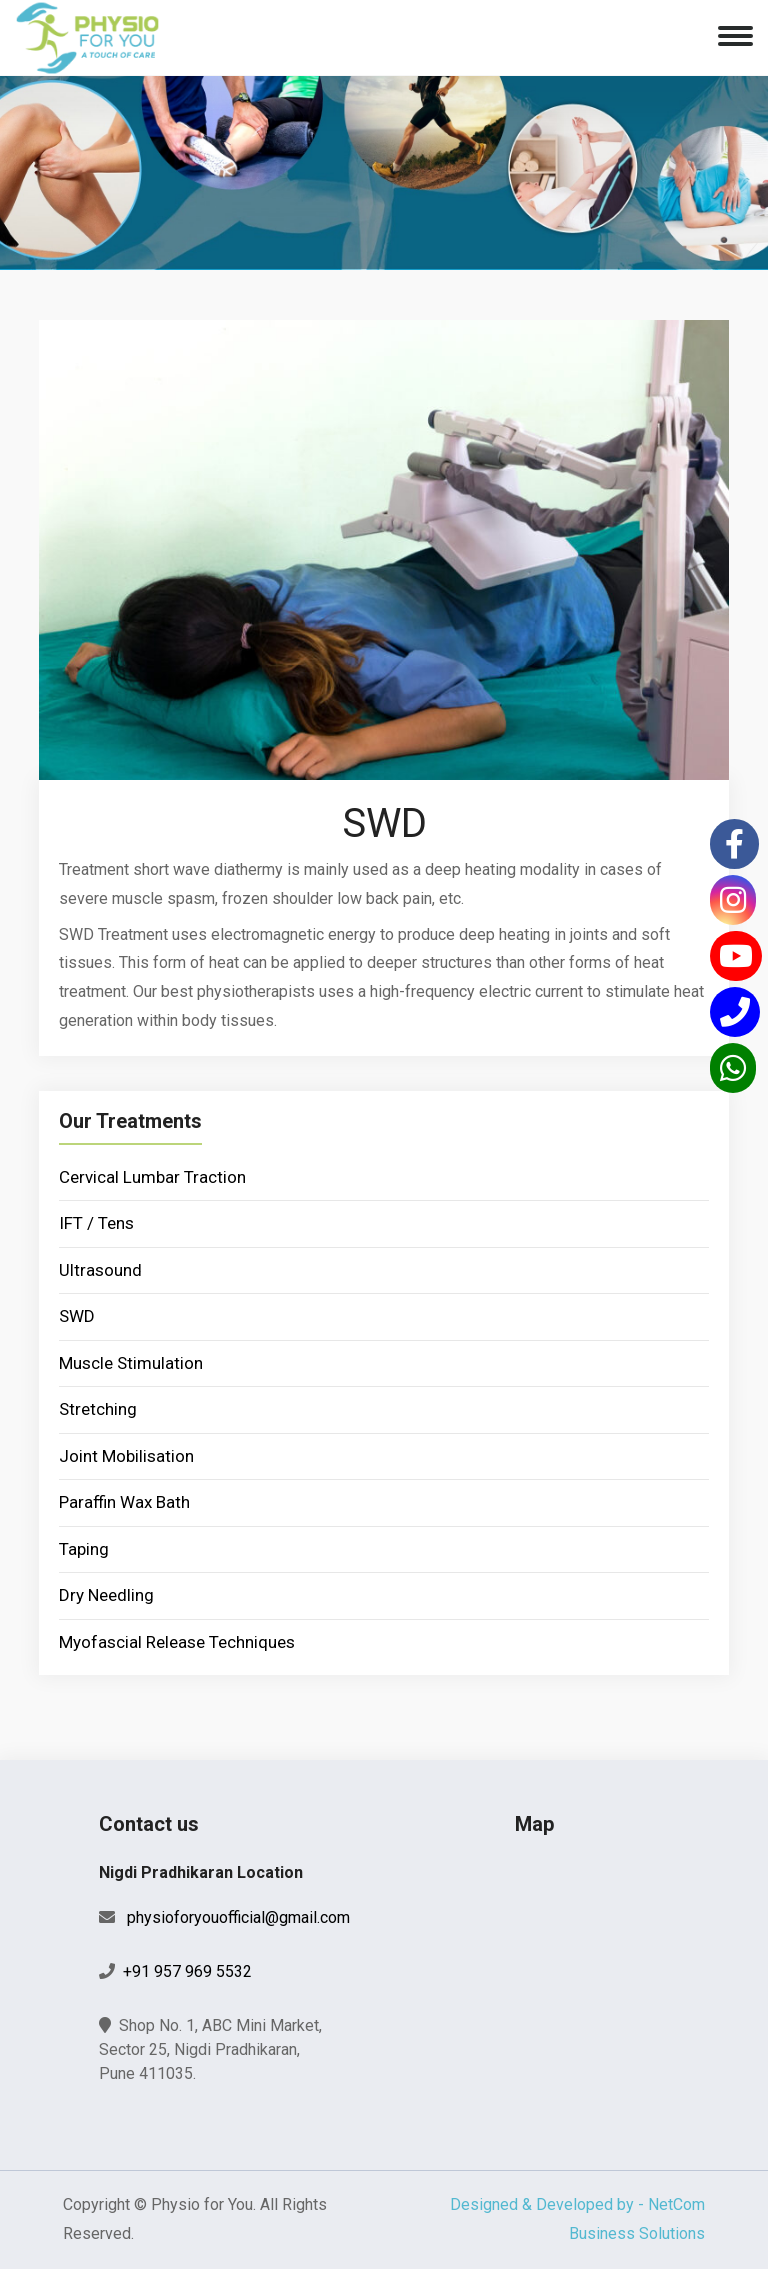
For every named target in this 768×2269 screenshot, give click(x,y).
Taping (84, 1549)
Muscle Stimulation (131, 1363)
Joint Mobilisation (126, 1456)
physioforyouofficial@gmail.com (238, 1917)
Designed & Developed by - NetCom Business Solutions (577, 2219)
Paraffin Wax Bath (124, 1502)
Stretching (98, 1409)
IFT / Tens (96, 1223)
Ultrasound (100, 1270)
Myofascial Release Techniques (177, 1642)
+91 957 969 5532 (187, 1971)
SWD (77, 1316)
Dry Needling (106, 1595)
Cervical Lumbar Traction (152, 1177)
